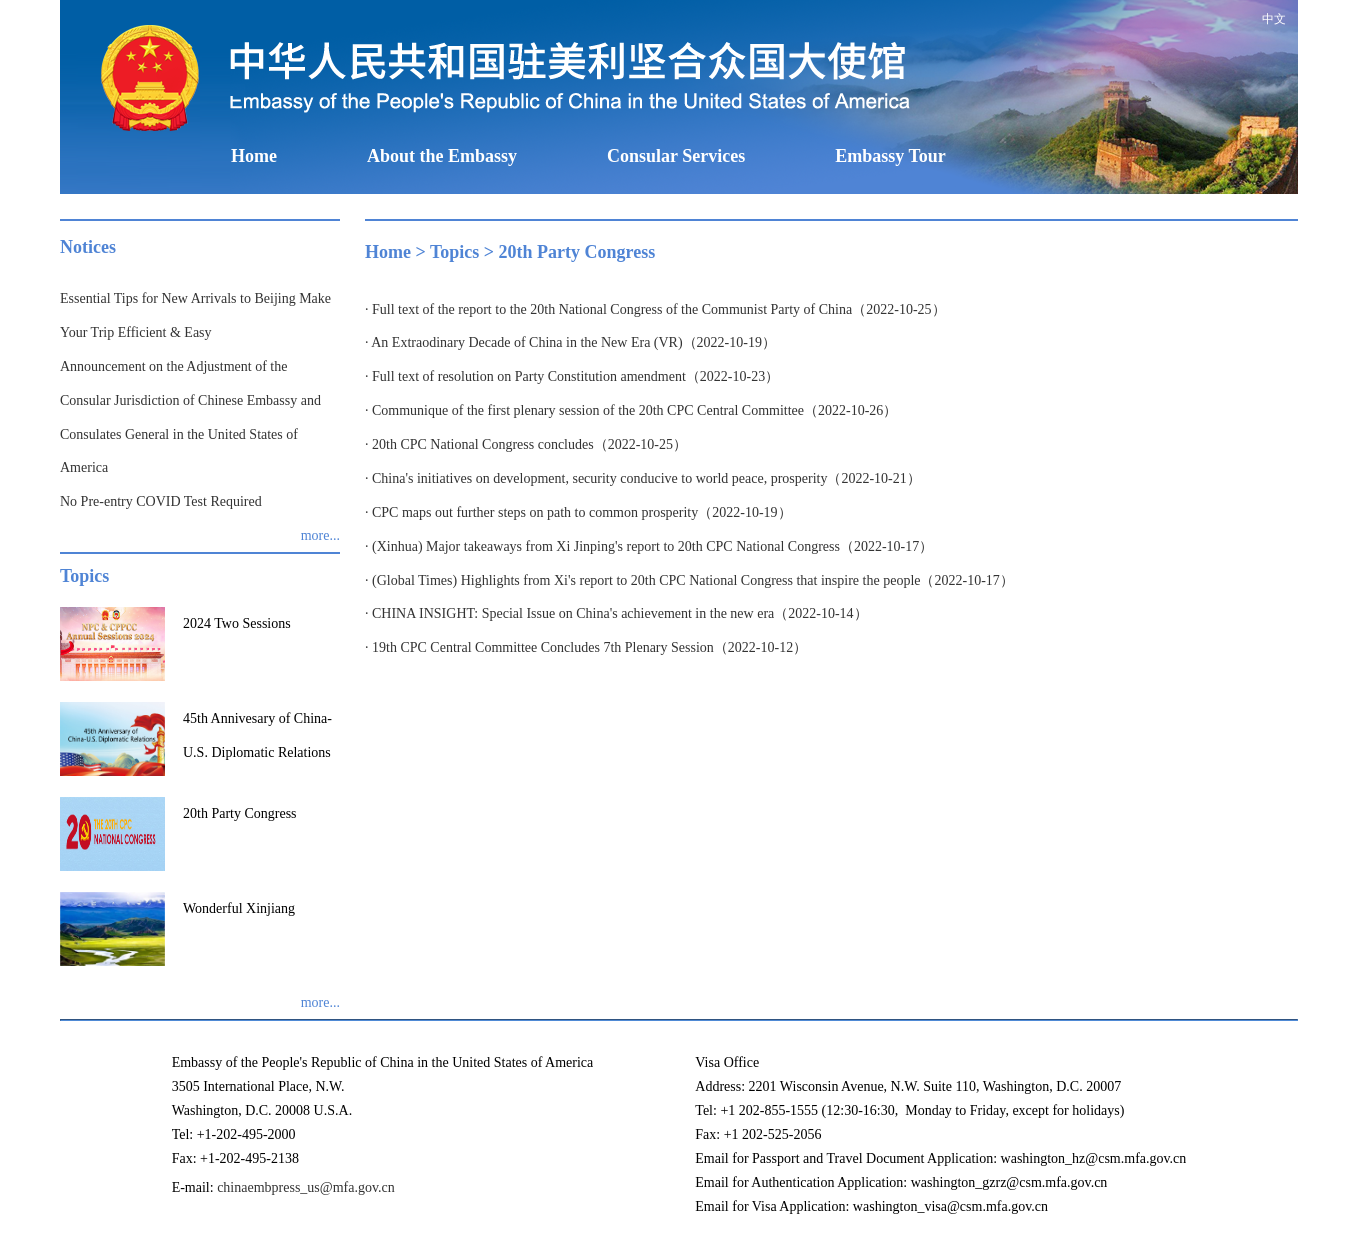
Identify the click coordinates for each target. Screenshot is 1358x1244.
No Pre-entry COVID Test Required (161, 501)
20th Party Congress (577, 252)
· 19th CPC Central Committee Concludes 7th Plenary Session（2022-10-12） (586, 647)
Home (254, 156)
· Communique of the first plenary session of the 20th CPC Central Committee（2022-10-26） (631, 410)
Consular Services (676, 156)
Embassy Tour (890, 156)
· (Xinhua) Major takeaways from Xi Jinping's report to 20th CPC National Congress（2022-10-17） (649, 546)
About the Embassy (442, 156)
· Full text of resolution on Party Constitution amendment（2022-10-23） (572, 376)
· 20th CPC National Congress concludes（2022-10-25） (526, 444)
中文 (1274, 19)
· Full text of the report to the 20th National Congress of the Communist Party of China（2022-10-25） (655, 309)
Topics (454, 252)
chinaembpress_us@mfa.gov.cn (306, 1187)
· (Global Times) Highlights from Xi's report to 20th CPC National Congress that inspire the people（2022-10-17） (689, 580)
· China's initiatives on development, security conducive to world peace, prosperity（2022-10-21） (643, 478)
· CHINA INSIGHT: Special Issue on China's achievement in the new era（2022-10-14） (616, 613)
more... (320, 535)
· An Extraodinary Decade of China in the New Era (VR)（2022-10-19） (570, 342)
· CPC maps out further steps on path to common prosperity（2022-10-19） (578, 512)
